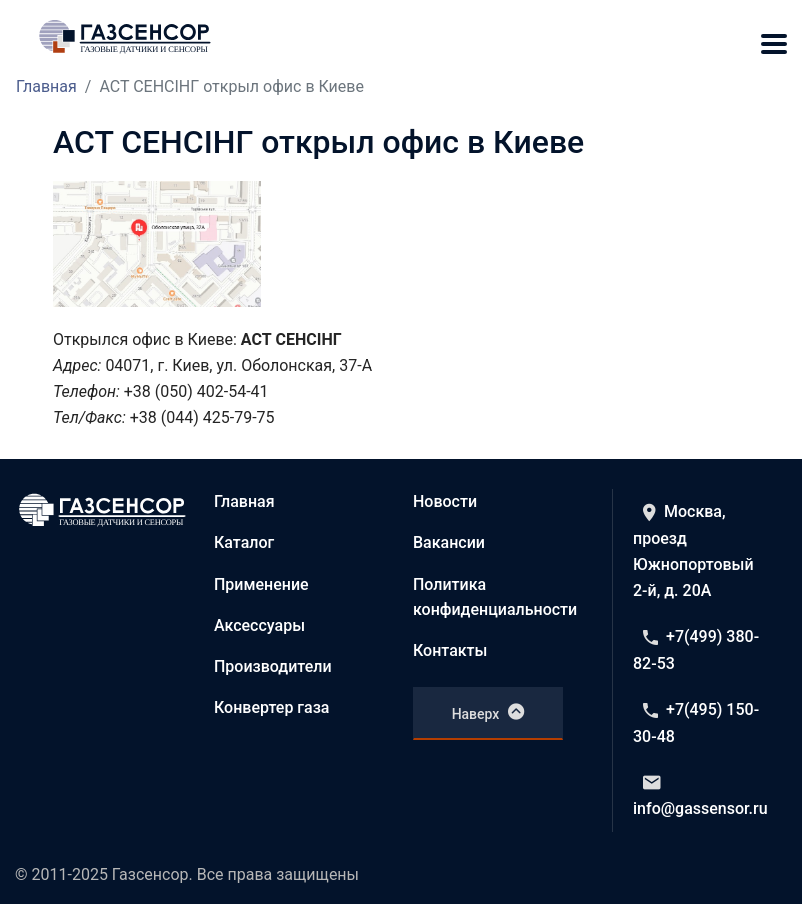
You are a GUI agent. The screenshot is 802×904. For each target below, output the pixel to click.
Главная (46, 86)
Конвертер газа (272, 707)
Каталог (244, 542)
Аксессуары (259, 625)
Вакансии (449, 542)
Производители (273, 666)
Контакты (450, 650)
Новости (445, 501)
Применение (261, 584)
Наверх (488, 712)
